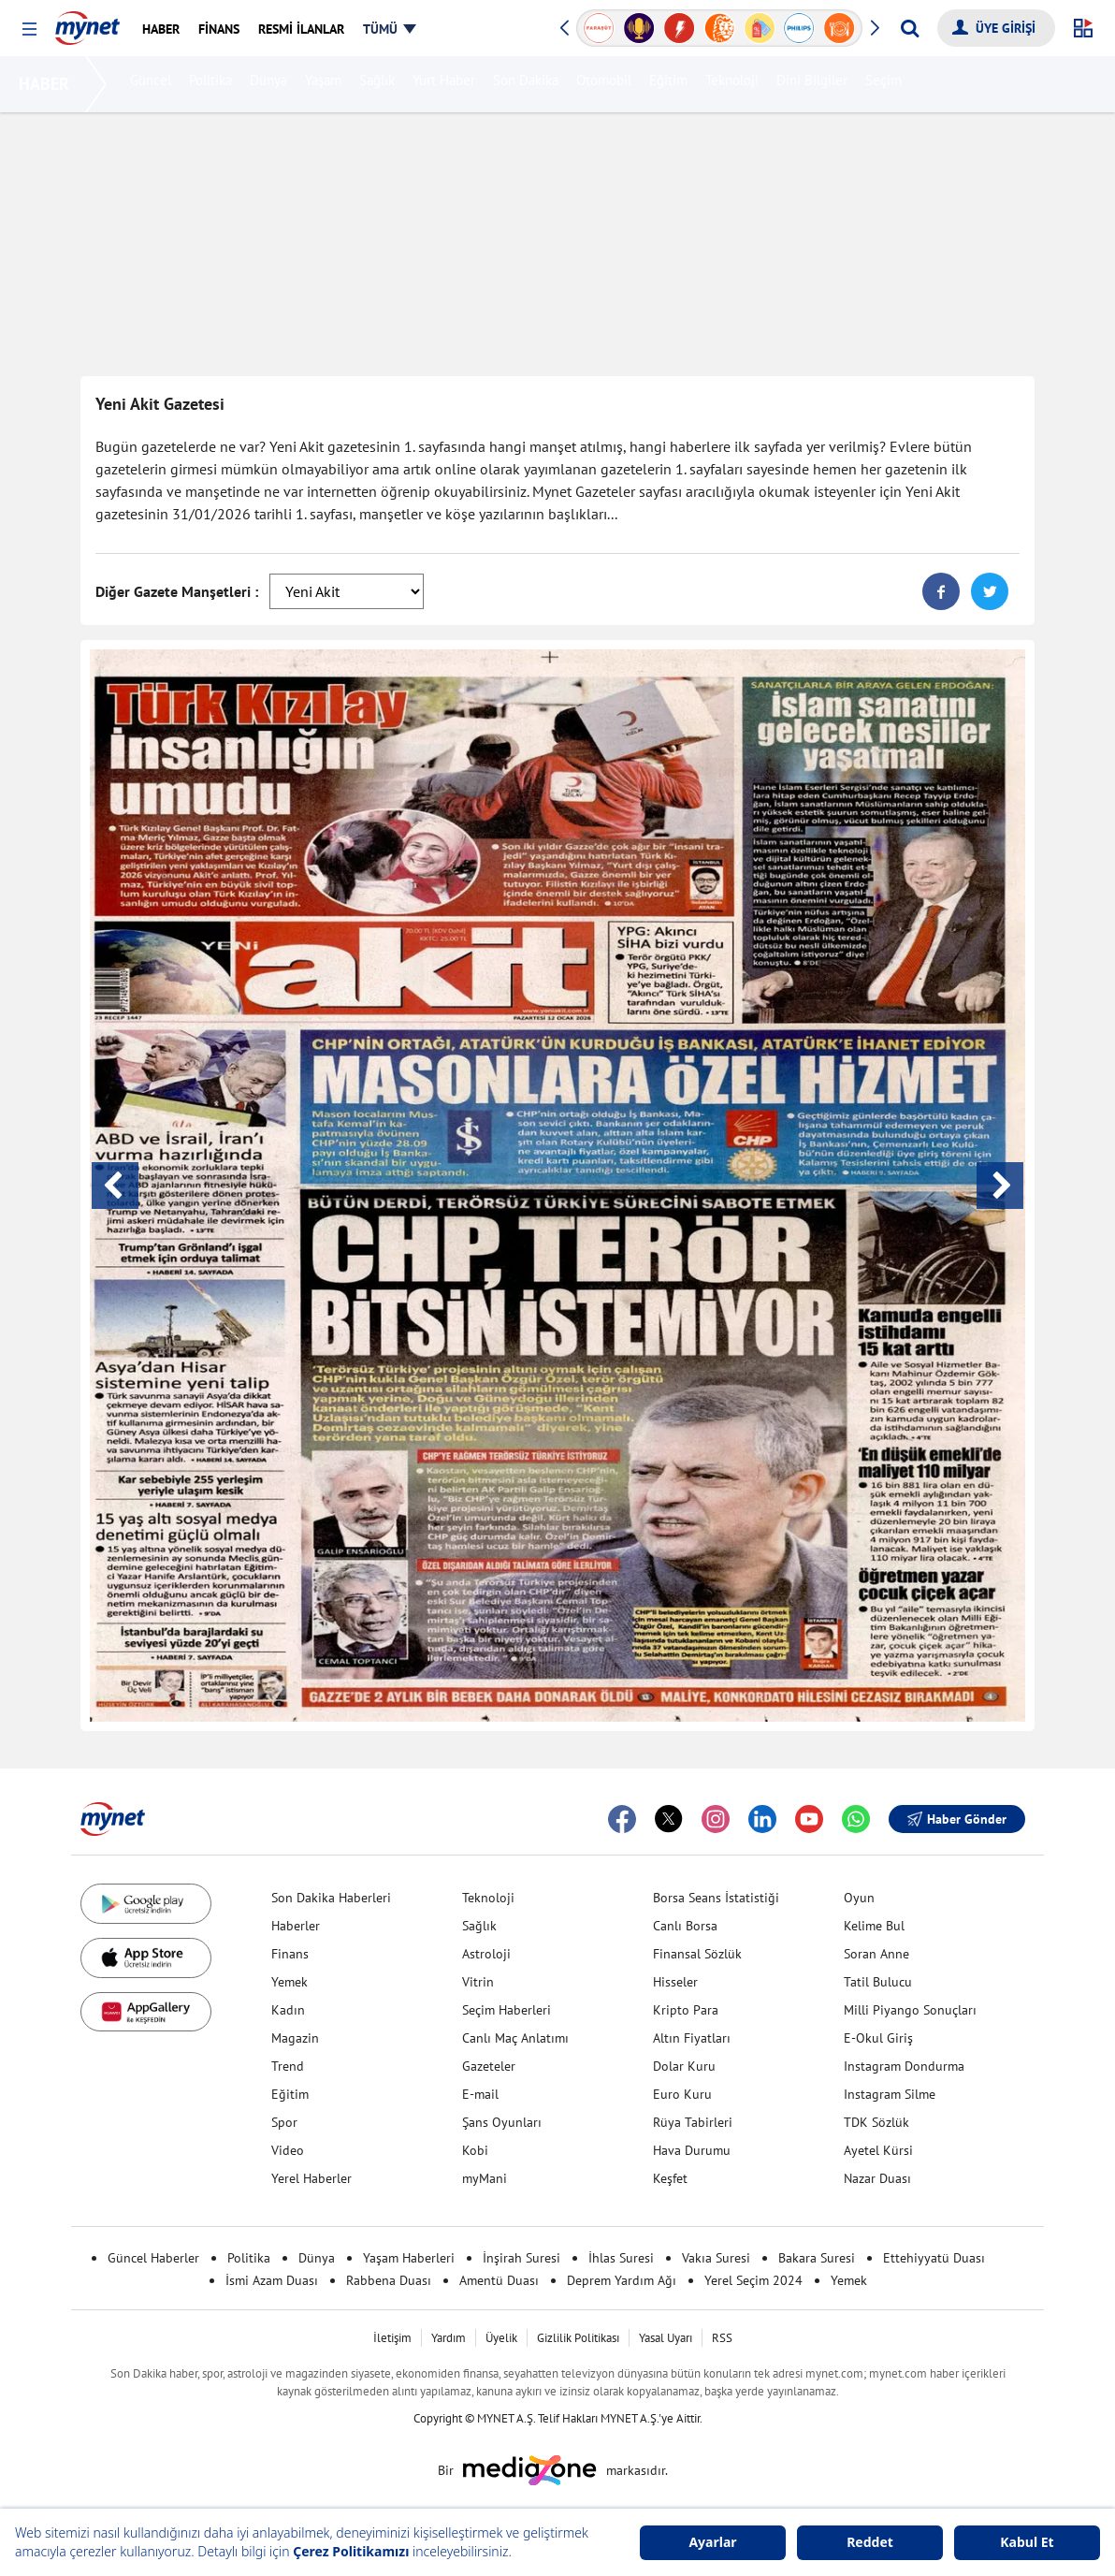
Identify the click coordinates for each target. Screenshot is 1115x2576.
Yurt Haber (446, 85)
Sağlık (380, 85)
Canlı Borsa (685, 1925)
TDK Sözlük (876, 2122)
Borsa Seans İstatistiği (716, 1897)
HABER (47, 84)
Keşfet (670, 2178)
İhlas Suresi (621, 2257)
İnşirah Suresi (521, 2257)
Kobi (475, 2150)
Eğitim (671, 85)
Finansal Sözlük (697, 1953)
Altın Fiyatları (692, 2038)
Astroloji (486, 1953)
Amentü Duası (499, 2280)
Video (287, 2150)
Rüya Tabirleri (692, 2122)
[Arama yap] (909, 28)
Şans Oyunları (502, 2122)
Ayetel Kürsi (878, 2150)
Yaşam (326, 85)
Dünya (271, 85)
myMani (484, 2178)
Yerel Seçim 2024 (753, 2280)
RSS (722, 2338)
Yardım (448, 2338)
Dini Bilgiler (814, 85)
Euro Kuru (682, 2094)
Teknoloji (734, 85)
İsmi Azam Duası (271, 2280)
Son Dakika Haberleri (331, 1897)
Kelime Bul (874, 1925)
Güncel (153, 85)
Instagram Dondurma (904, 2066)
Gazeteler (488, 2066)
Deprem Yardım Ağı (621, 2280)
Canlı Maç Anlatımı (515, 2038)
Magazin (295, 2038)
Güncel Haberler (153, 2257)
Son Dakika (528, 85)
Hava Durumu (692, 2150)
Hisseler (675, 1981)
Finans (290, 1953)
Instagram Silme (889, 2094)
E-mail (480, 2094)
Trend (287, 2066)
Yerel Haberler (311, 2178)
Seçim (886, 85)
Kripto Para (685, 2009)
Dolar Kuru (684, 2066)
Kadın (288, 2009)
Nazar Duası (877, 2178)
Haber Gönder (956, 1819)
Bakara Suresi (816, 2257)
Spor (284, 2122)
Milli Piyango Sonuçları (910, 2009)
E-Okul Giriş (878, 2038)
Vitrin (478, 1981)
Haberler (295, 1925)
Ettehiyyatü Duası (934, 2257)
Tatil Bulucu (878, 1981)
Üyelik (501, 2338)
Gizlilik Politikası (578, 2338)
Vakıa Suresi (716, 2257)
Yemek (289, 1981)
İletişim (392, 2338)
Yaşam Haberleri (409, 2257)
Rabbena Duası (388, 2280)
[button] (29, 29)
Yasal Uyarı (665, 2338)
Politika (213, 85)
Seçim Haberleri (506, 2009)
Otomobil (606, 85)
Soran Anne (876, 1953)
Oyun (859, 1897)
